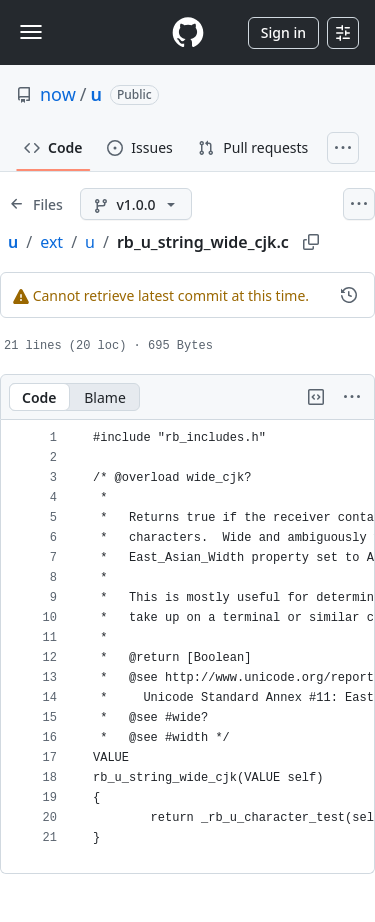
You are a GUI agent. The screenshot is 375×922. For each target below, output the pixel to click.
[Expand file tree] (36, 204)
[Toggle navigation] (31, 32)
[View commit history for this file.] (349, 295)
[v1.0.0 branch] (136, 204)
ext (51, 242)
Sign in (283, 32)
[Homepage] (188, 32)
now (58, 94)
